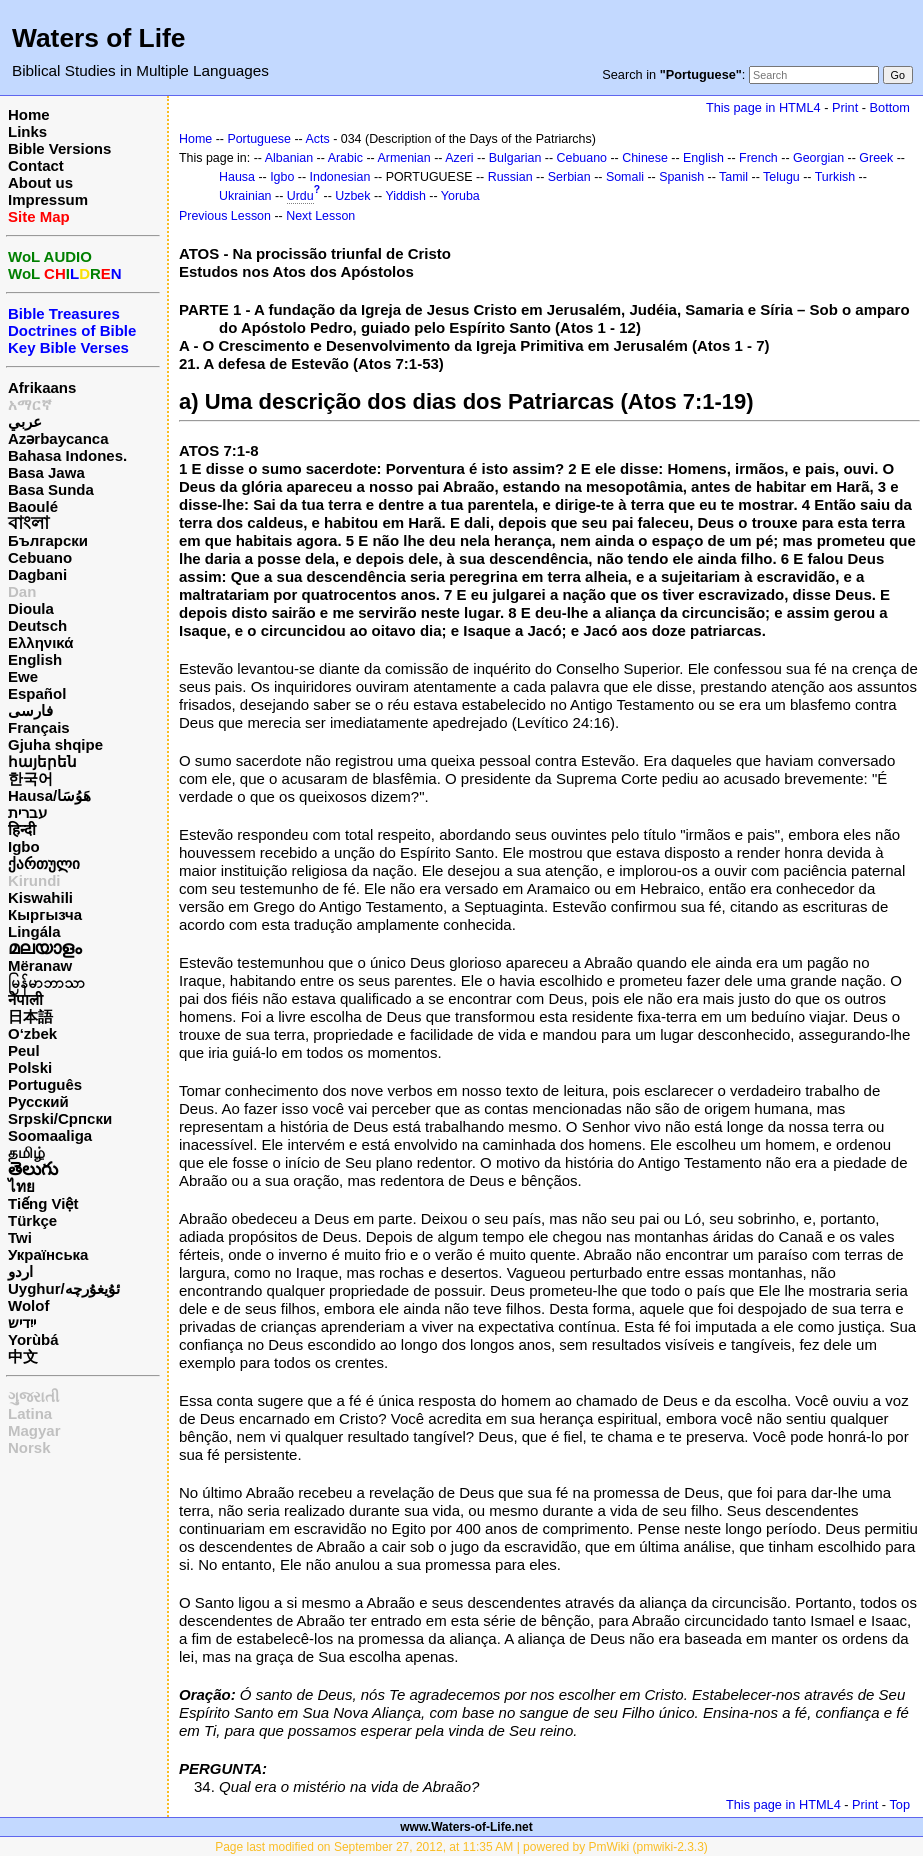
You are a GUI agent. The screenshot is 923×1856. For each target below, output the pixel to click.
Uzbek (352, 196)
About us (40, 182)
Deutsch (37, 625)
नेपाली (25, 999)
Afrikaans (42, 387)
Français (39, 727)
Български (48, 540)
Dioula (31, 608)
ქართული (44, 863)
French (758, 158)
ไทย (21, 1186)
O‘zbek (32, 1033)
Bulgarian (515, 158)
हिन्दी (22, 829)
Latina (30, 1413)
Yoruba (460, 196)
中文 (23, 1356)
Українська (48, 1254)
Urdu (300, 196)
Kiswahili (40, 897)
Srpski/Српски (60, 1118)
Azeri (459, 158)
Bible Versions (59, 148)
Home (29, 114)
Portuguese (259, 139)
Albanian (289, 158)
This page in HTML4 (763, 107)
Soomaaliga (50, 1135)
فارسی (30, 710)
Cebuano (40, 557)
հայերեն (42, 761)
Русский (38, 1101)
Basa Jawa (46, 472)
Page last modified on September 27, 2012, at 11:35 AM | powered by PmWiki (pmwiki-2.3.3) (461, 1847)
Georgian (818, 158)
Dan (22, 591)
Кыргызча (45, 914)
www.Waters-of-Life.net (466, 1827)
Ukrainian (245, 196)
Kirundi (34, 880)
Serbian (569, 177)
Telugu (781, 177)
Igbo (24, 846)
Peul (24, 1050)
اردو (20, 1271)
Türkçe (32, 1220)
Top (899, 1804)
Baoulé (33, 506)
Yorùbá (33, 1339)
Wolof (28, 1305)
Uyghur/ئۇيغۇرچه (64, 1288)
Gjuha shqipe (55, 744)
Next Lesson (320, 216)
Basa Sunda (51, 489)
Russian (510, 177)
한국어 (30, 778)
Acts (318, 139)
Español (37, 693)
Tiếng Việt (43, 1203)
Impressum (48, 199)
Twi (20, 1237)
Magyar (34, 1430)
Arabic (345, 158)
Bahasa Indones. (67, 455)
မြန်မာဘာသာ (46, 982)
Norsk (29, 1447)
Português (45, 1084)
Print (845, 107)
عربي (25, 421)
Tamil (733, 177)
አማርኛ (30, 404)
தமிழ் (26, 1152)
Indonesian (340, 177)
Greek (876, 158)
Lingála (34, 931)
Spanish (681, 177)
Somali (625, 177)
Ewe (23, 676)
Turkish (835, 177)
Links (27, 131)
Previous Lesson (225, 216)
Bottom (890, 107)
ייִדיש (22, 1322)
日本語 (30, 1016)
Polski (30, 1067)
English (35, 659)
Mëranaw (40, 965)
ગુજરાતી (33, 1396)
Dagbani (37, 574)
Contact (36, 165)
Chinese (645, 158)
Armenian (403, 158)
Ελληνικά (40, 642)
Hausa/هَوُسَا (49, 795)
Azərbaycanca (58, 438)
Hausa (237, 177)
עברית (27, 812)
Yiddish (406, 196)
